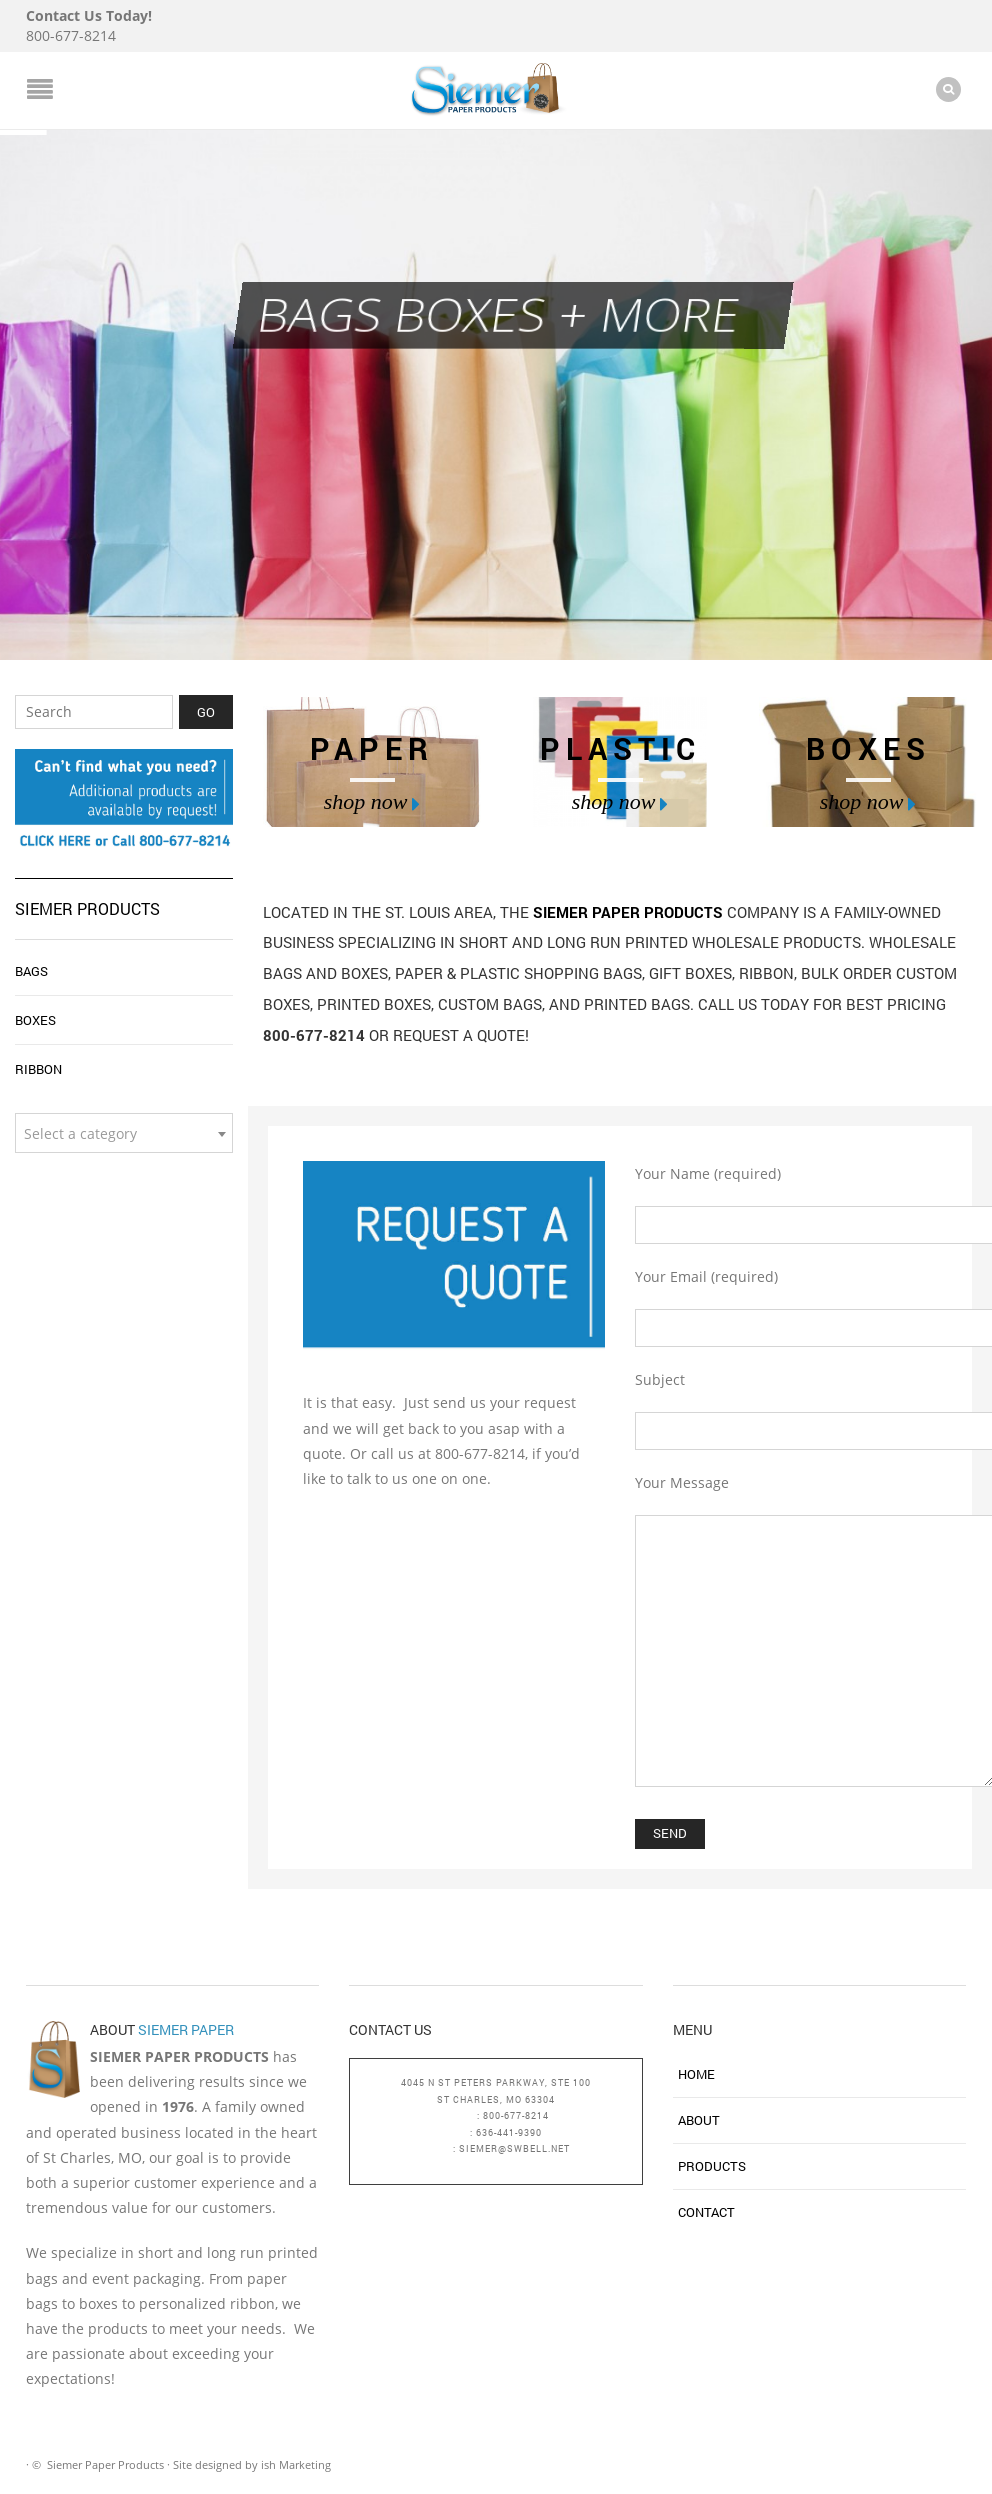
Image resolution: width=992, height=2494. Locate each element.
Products (712, 2166)
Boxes (35, 1020)
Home (696, 2074)
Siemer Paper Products (630, 912)
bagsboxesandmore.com (496, 2165)
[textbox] (124, 1134)
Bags (31, 971)
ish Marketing (296, 2464)
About (699, 2120)
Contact (706, 2212)
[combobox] (124, 1133)
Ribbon (38, 1069)
